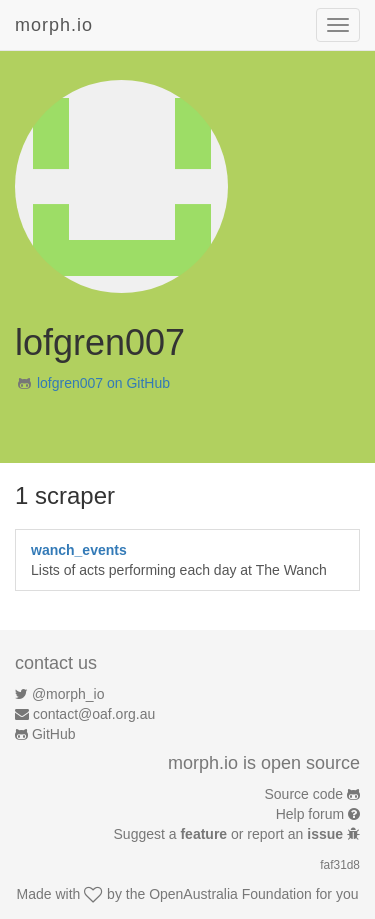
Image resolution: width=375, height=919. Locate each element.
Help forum (310, 814)
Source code (304, 794)
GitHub (54, 734)
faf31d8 (340, 865)
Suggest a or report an (230, 834)
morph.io (54, 25)
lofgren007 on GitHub (103, 383)
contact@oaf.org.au (94, 714)
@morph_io (68, 694)
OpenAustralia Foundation (230, 894)
